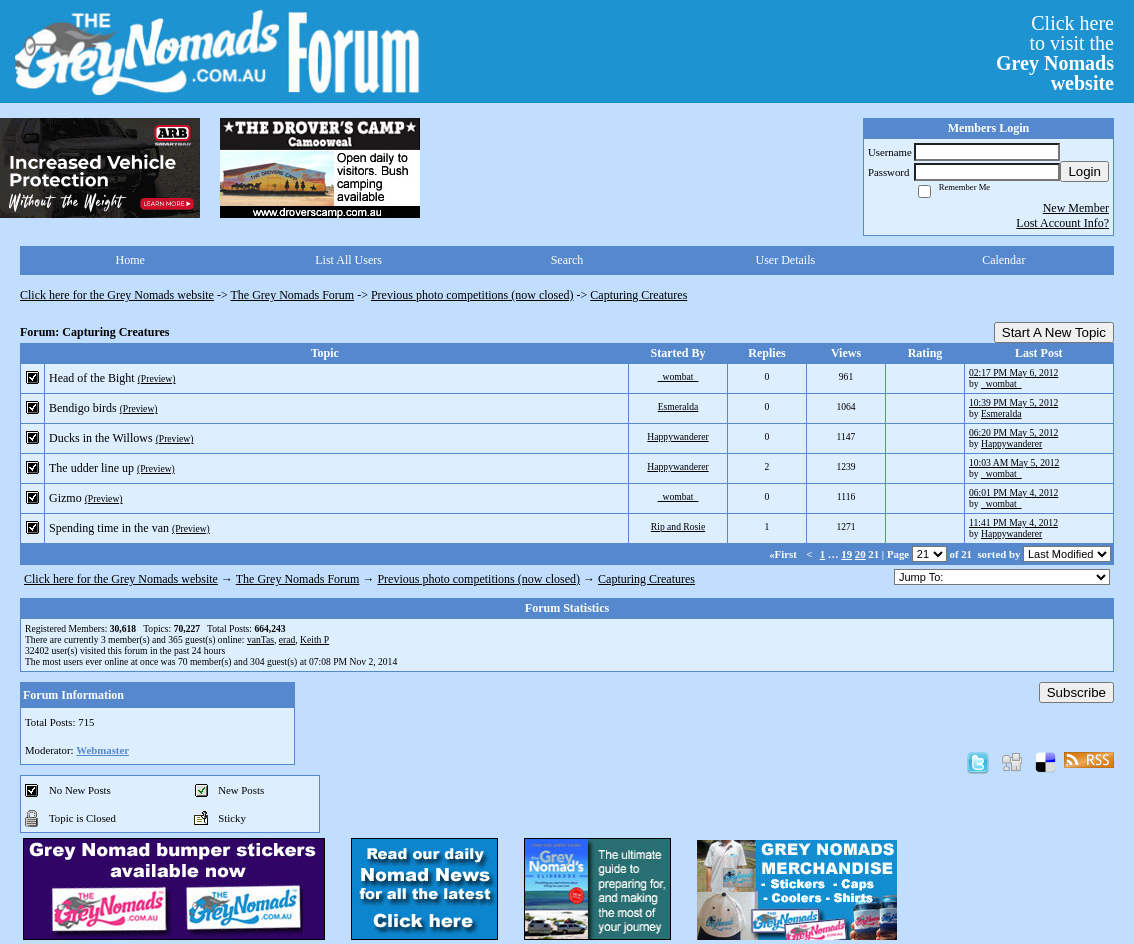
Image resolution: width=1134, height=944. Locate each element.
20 (860, 554)
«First (784, 554)
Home (130, 260)
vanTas (260, 639)
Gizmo (65, 498)
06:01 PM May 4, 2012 (1013, 492)
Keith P (314, 639)
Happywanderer (677, 436)
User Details (786, 260)
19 (846, 554)
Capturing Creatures (638, 295)
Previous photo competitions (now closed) (472, 295)
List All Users (348, 260)
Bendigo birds (83, 408)
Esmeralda (678, 406)
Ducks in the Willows (101, 438)
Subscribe (1076, 692)
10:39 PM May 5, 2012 (1013, 402)
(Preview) (157, 378)
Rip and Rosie (678, 526)
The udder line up (91, 468)
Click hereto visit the (1055, 53)
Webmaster (102, 750)
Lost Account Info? (1062, 223)
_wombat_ (678, 376)
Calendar (1003, 260)
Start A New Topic (1054, 332)
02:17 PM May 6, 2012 (1013, 372)
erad (287, 639)
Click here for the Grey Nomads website (117, 295)
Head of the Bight (92, 378)
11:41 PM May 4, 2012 (1013, 522)
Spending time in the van (109, 528)
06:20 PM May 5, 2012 (1013, 432)
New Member (1076, 208)
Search (567, 260)
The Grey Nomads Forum (293, 295)
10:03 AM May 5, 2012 (1014, 462)
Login (1084, 171)
